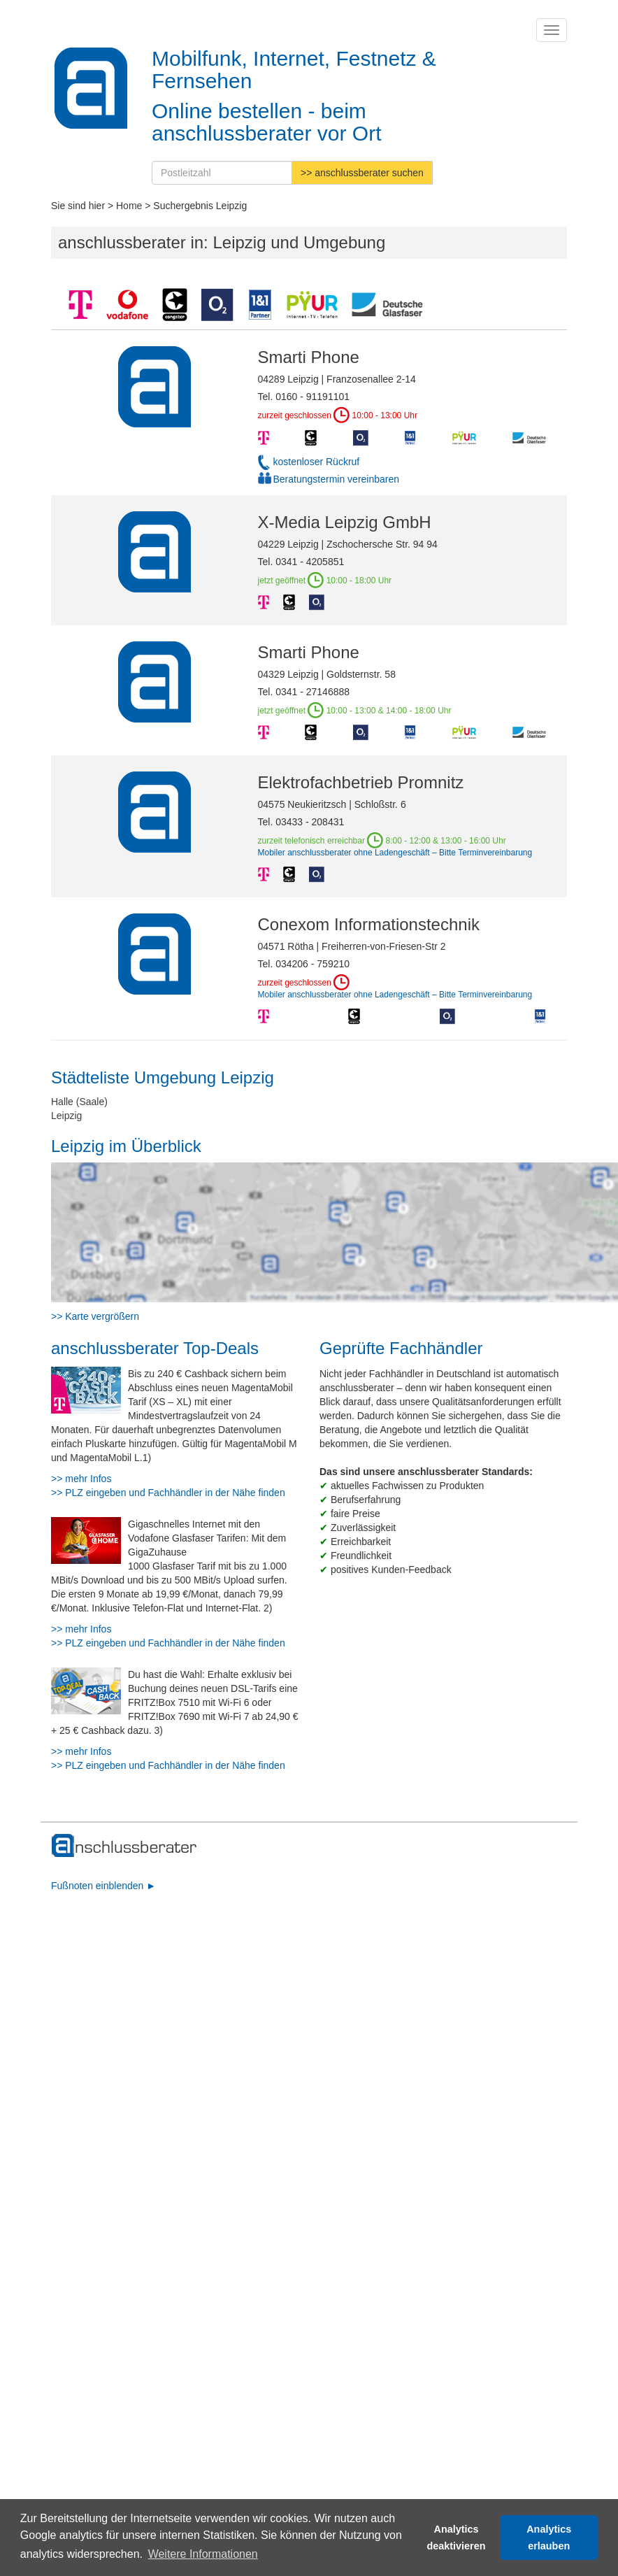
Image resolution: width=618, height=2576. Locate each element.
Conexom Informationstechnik (369, 924)
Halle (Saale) (79, 1101)
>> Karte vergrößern (95, 1316)
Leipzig (66, 1115)
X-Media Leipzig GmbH (344, 522)
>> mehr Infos (81, 1478)
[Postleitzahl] (222, 173)
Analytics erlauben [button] (548, 2538)
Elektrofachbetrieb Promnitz (361, 782)
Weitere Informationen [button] (203, 2554)
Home (129, 205)
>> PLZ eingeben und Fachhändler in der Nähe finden (168, 1492)
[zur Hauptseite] (125, 1846)
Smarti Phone (308, 357)
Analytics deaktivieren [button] (456, 2538)
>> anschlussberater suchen (362, 172)
